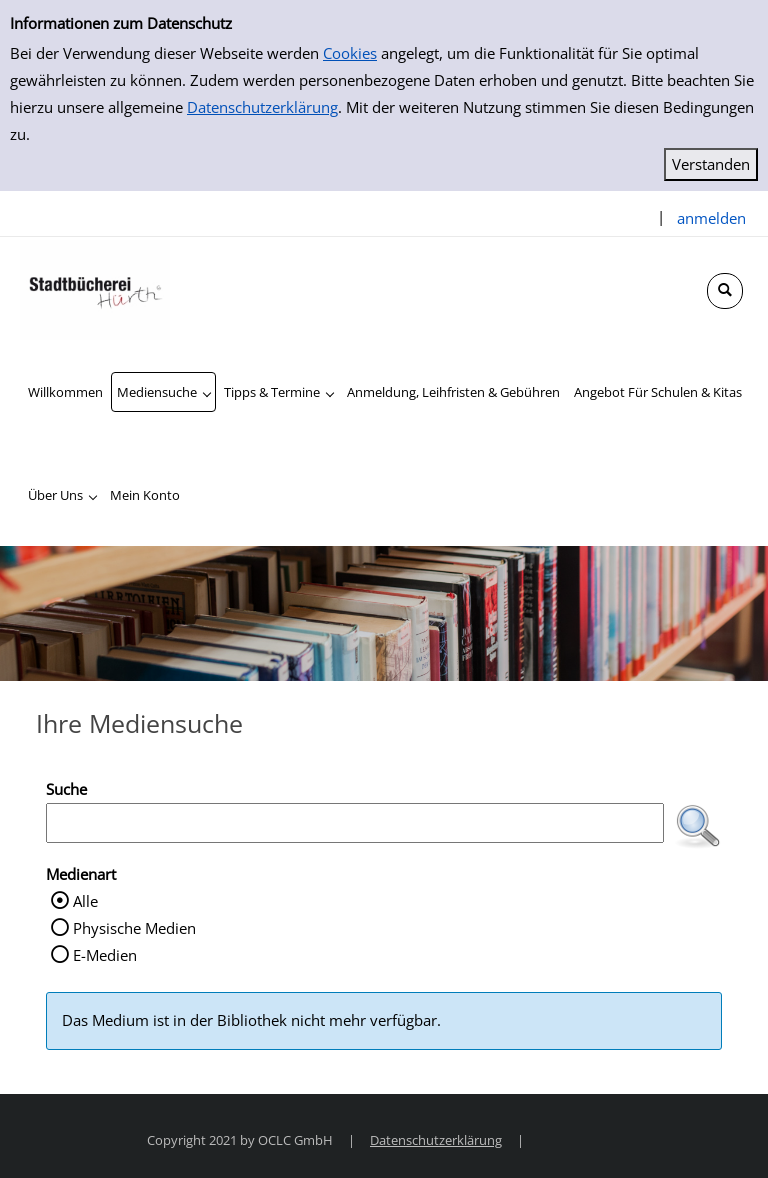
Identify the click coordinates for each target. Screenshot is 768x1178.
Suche (66, 789)
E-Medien (105, 955)
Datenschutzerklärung (262, 107)
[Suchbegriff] (355, 823)
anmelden (711, 218)
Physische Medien (134, 928)
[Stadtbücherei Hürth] (95, 288)
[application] (163, 392)
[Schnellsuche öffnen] (725, 291)
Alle (85, 901)
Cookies (350, 53)
